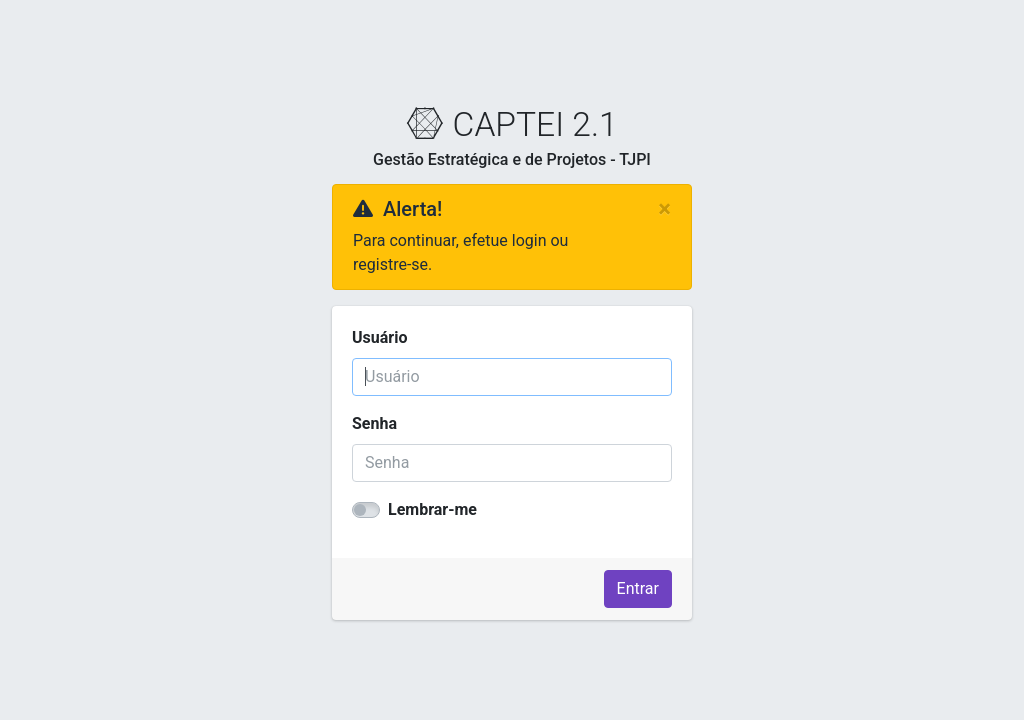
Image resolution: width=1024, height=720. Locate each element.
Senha (374, 423)
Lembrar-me (432, 509)
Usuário (379, 337)
